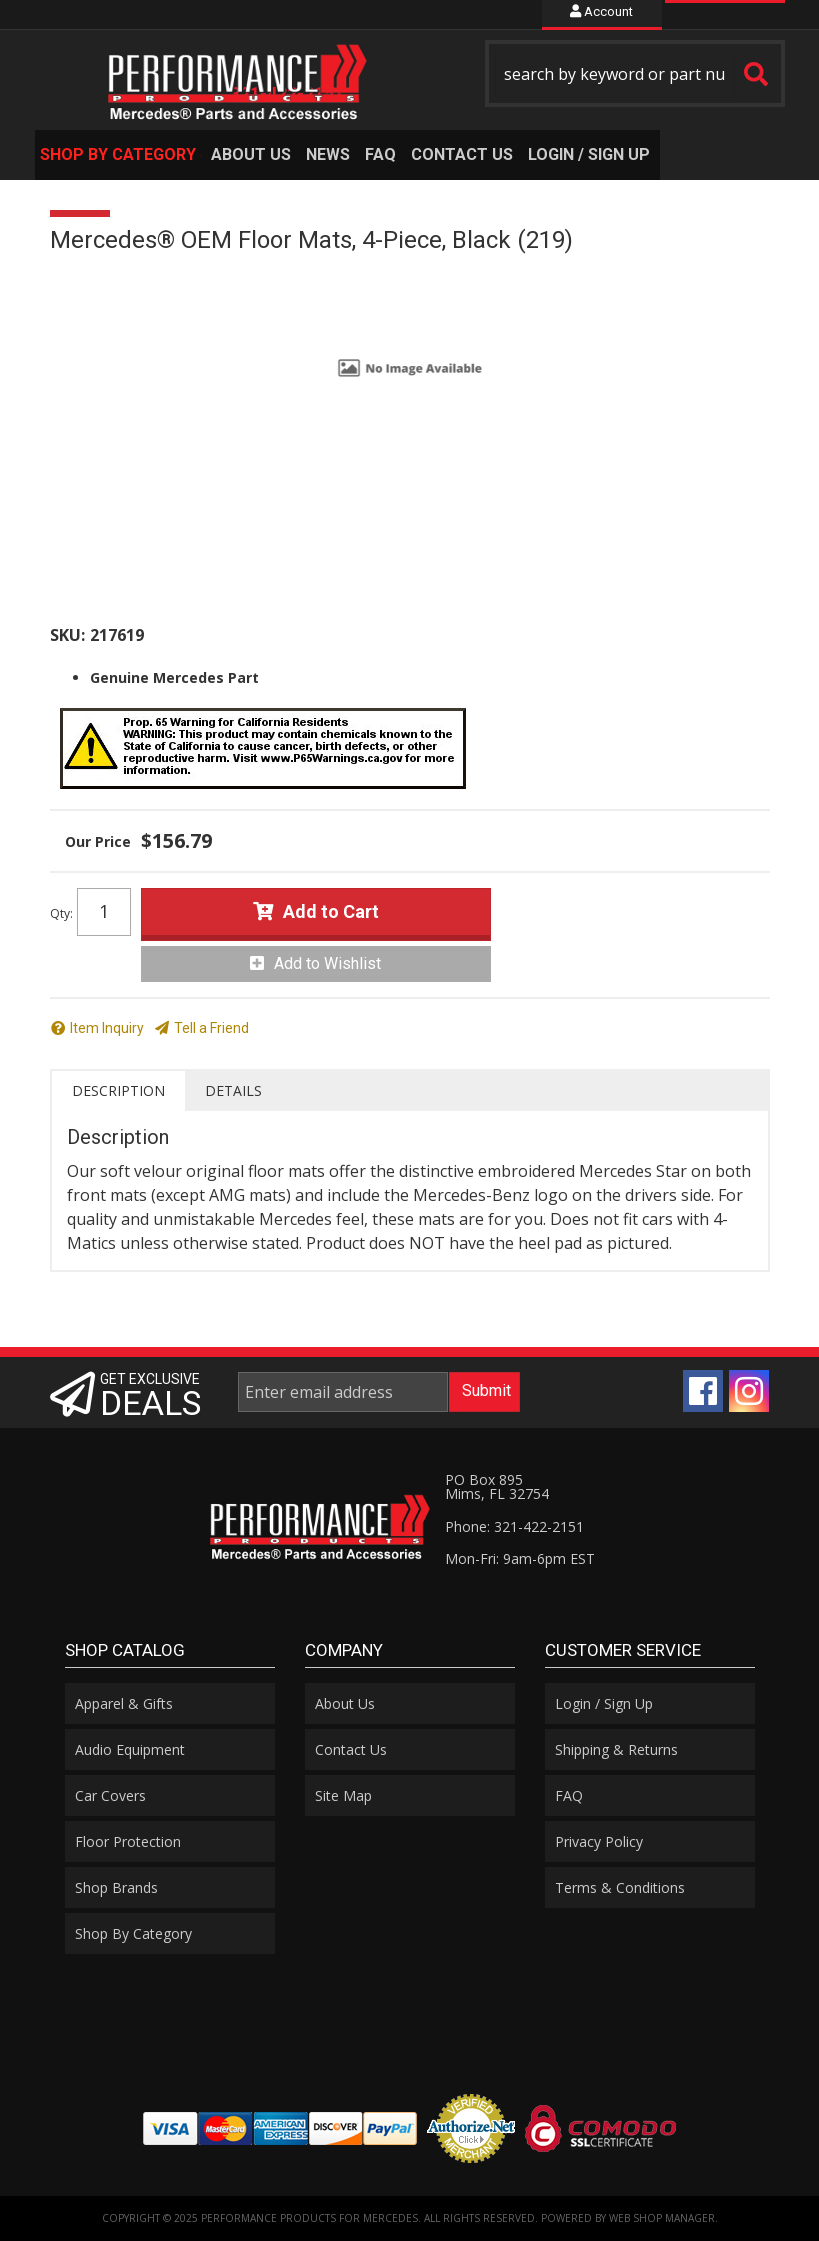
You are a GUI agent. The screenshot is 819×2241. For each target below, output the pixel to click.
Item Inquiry (107, 1028)
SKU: (67, 635)
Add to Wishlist (327, 963)
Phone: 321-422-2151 (514, 1526)
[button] (635, 73)
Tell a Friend (211, 1028)
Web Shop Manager (662, 2218)
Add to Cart (331, 911)
